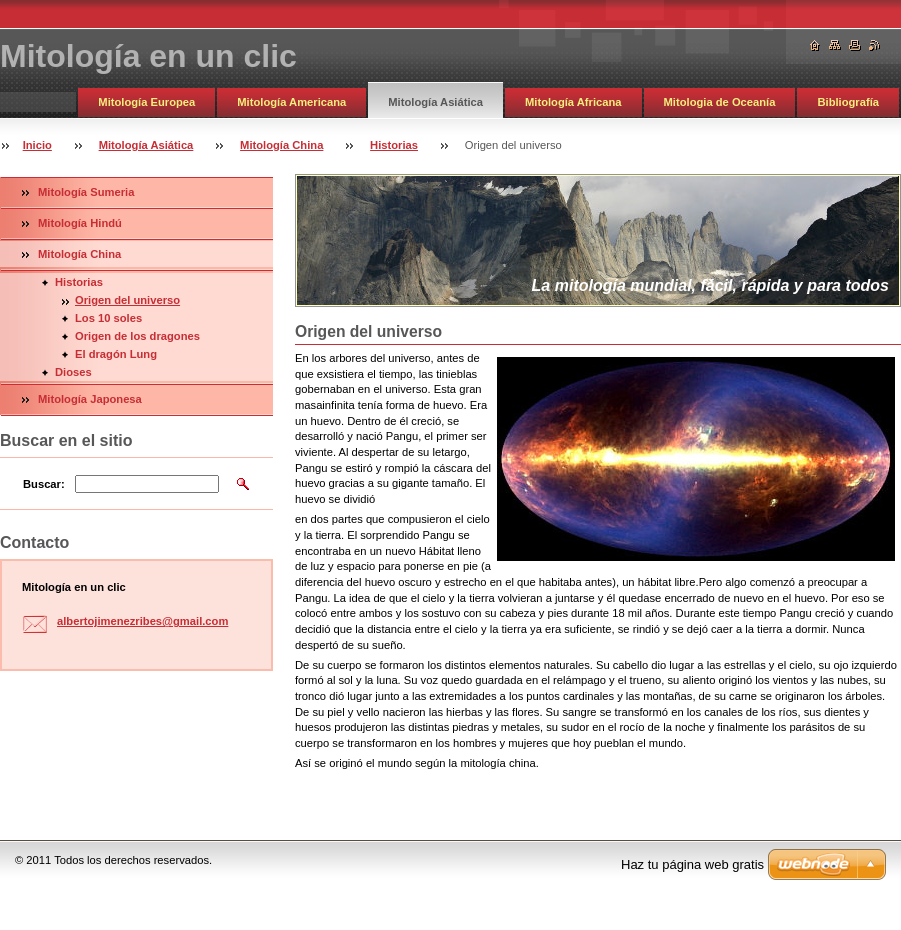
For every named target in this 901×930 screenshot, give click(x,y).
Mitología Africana (573, 102)
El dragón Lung (116, 354)
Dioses (73, 372)
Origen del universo (127, 300)
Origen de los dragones (137, 336)
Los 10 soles (108, 318)
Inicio (37, 145)
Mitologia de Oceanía (720, 102)
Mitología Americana (291, 102)
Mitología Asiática (435, 102)
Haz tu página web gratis (692, 864)
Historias (394, 145)
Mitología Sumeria (86, 192)
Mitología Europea (146, 102)
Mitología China (281, 145)
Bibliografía (848, 102)
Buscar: (44, 484)
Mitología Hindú (80, 223)
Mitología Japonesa (90, 399)
